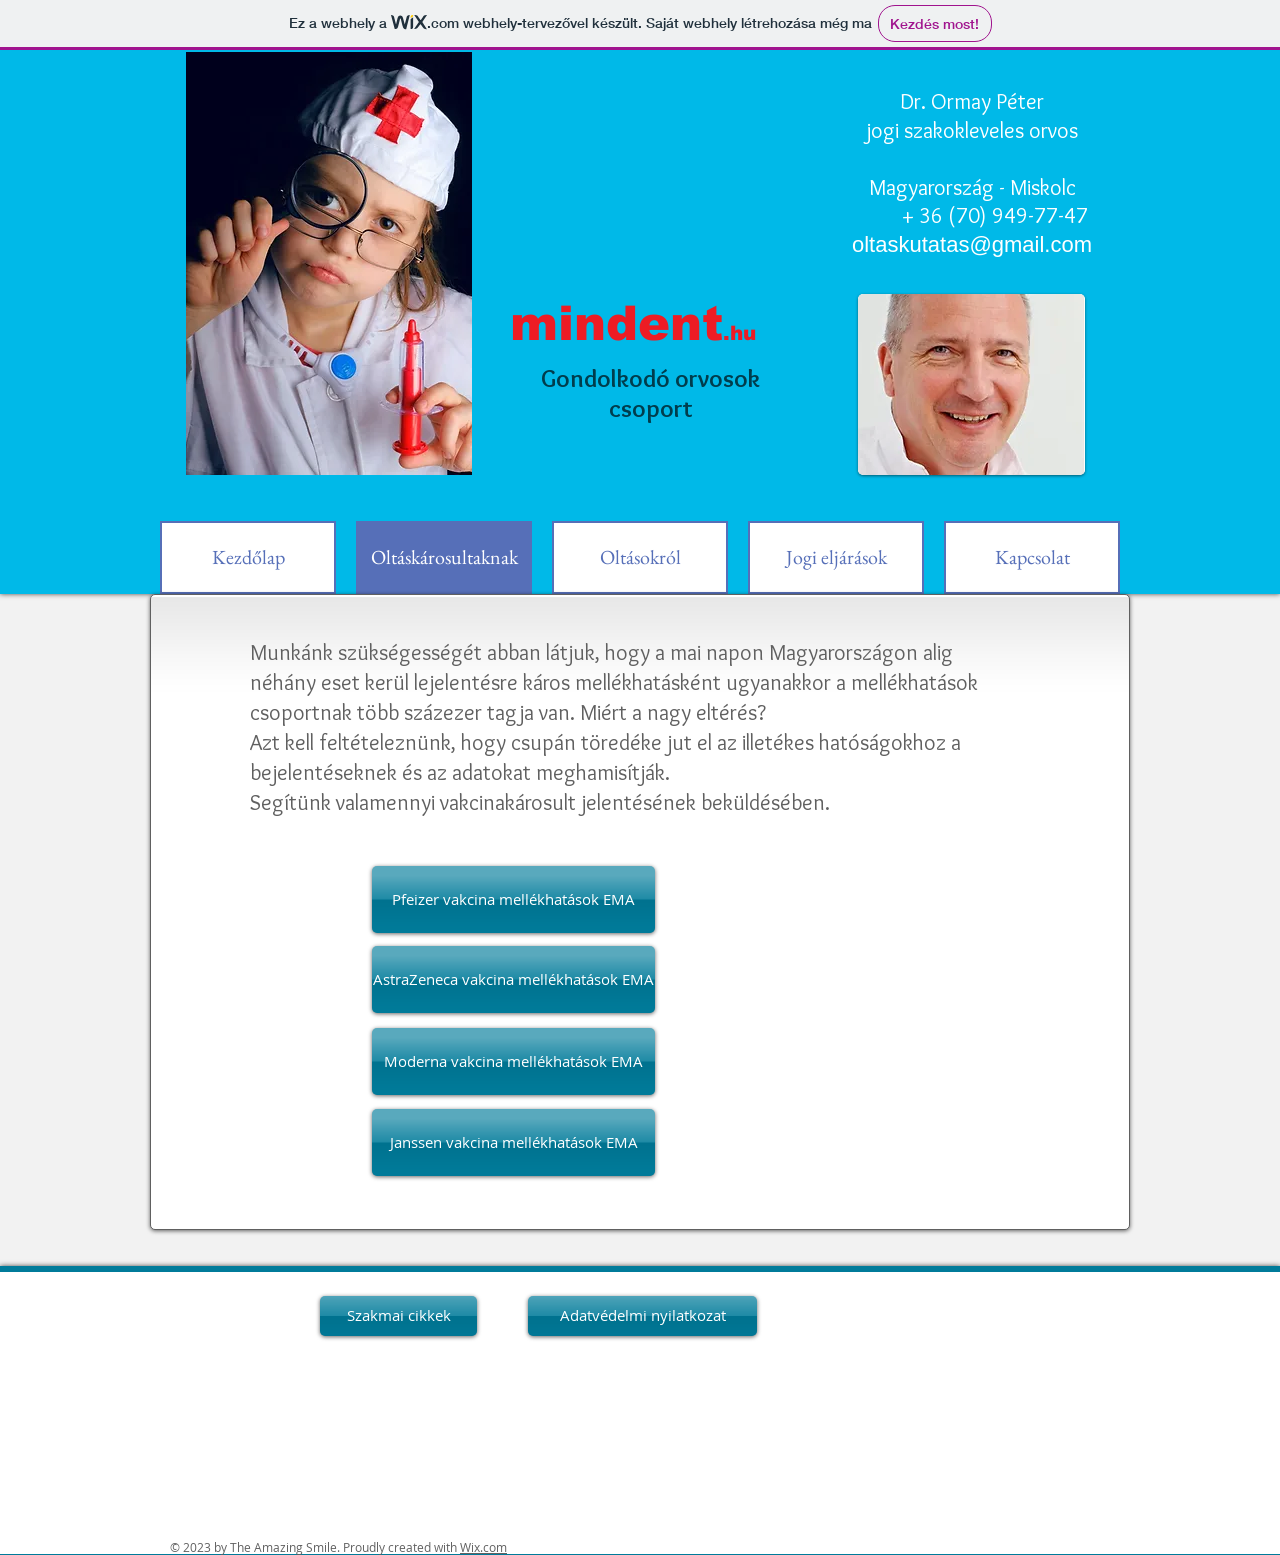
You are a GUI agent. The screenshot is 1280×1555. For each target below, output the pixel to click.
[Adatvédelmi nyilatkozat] (642, 1316)
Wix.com (483, 1547)
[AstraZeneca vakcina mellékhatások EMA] (513, 979)
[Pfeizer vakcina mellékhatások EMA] (513, 899)
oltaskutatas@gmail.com (972, 244)
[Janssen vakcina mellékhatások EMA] (513, 1142)
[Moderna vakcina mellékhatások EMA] (513, 1061)
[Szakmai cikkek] (398, 1316)
